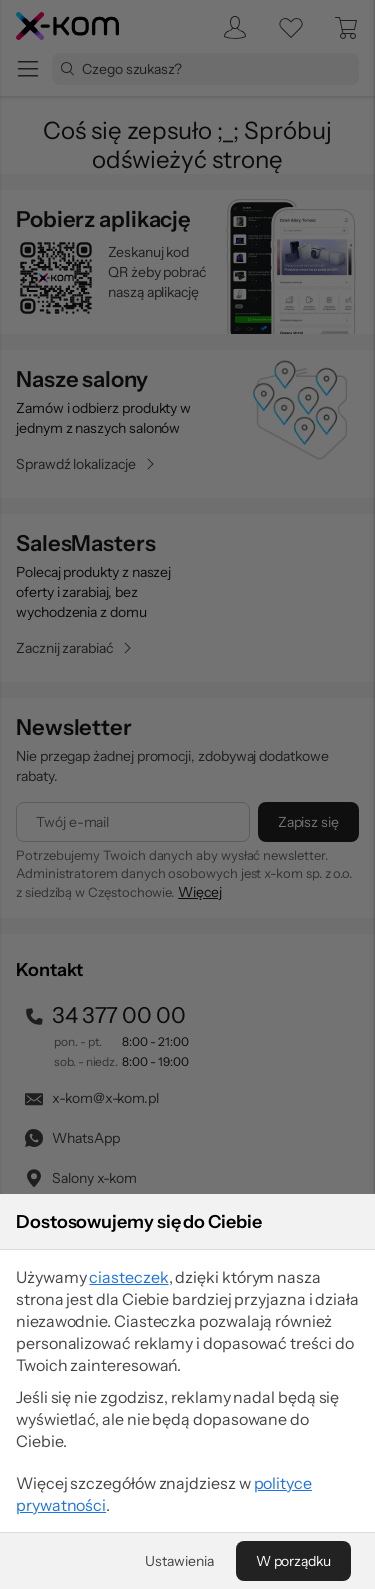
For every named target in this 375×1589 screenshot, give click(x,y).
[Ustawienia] (179, 1561)
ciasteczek (128, 1277)
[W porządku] (293, 1561)
